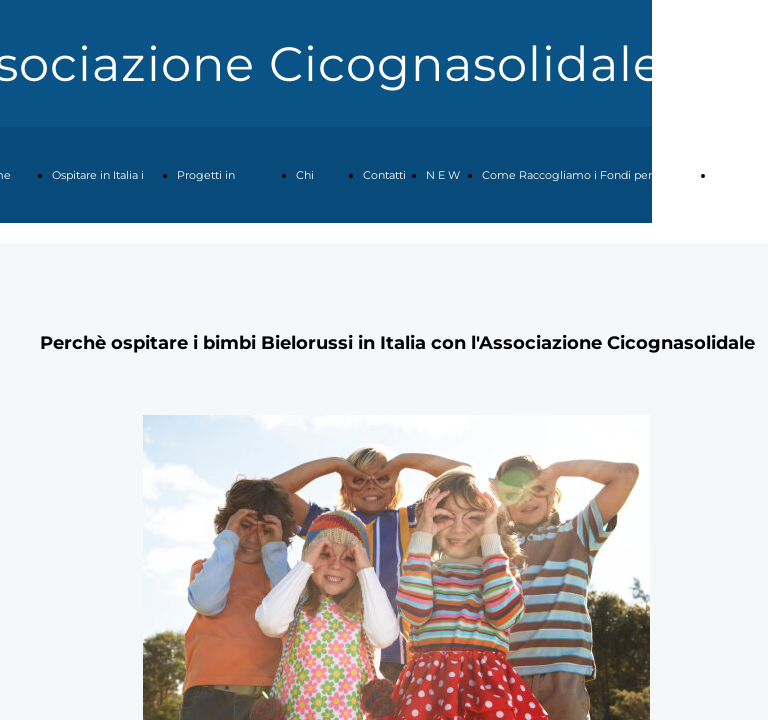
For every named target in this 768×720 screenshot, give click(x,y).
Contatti (384, 175)
